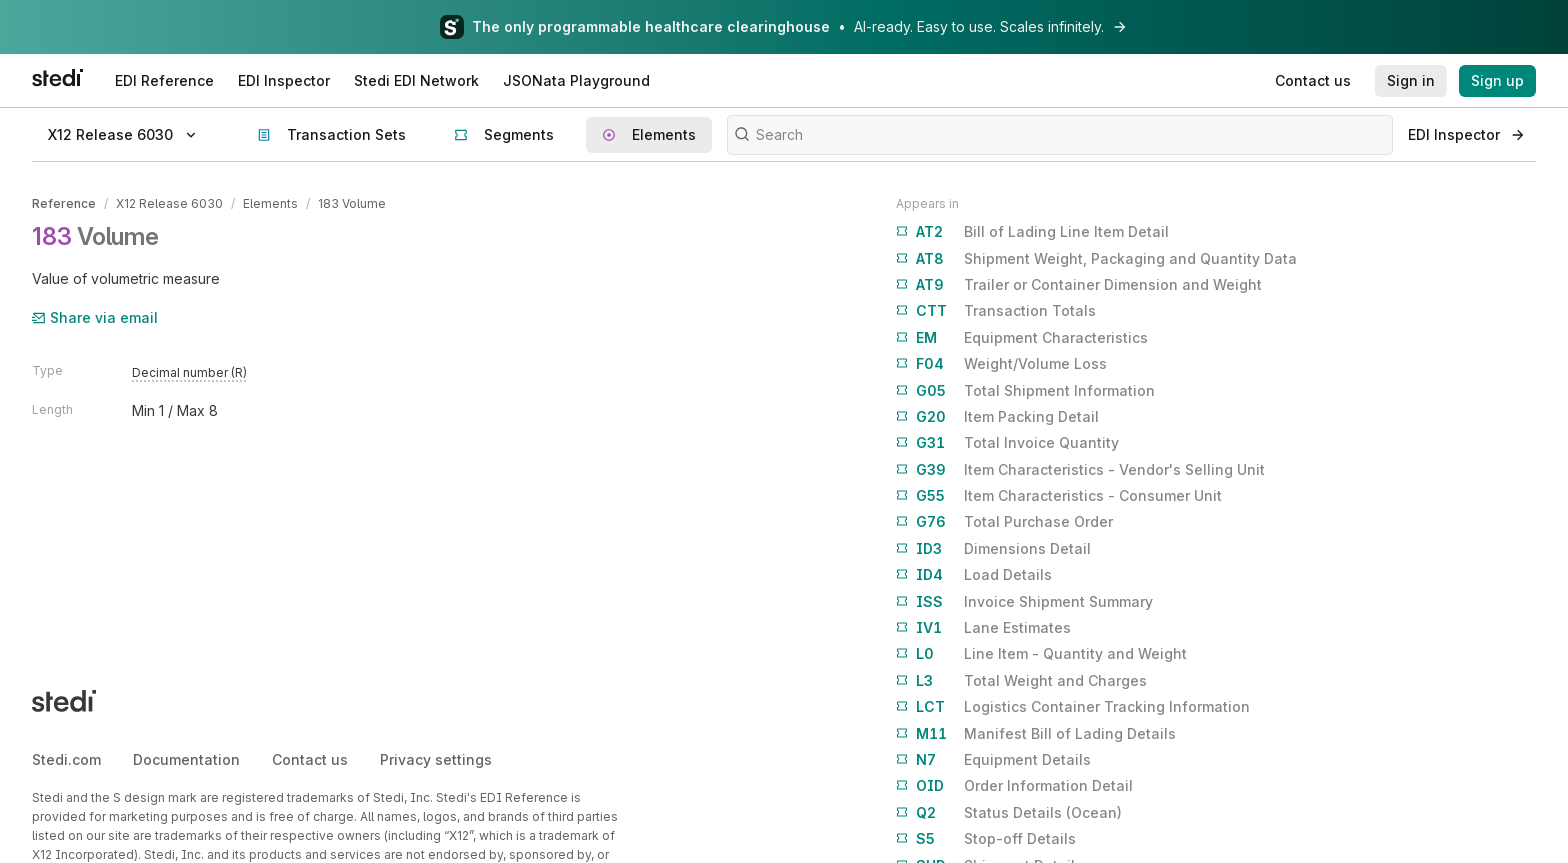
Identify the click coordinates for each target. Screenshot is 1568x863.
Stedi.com (66, 759)
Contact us (310, 759)
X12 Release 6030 (169, 203)
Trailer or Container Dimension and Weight (1079, 285)
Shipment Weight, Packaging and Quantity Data (1096, 259)
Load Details (974, 575)
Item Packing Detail (997, 417)
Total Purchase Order (1004, 522)
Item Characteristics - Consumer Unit (1059, 496)
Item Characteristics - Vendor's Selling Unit (1080, 470)
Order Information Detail (1014, 786)
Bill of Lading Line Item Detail (1032, 232)
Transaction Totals (996, 311)
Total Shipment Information (1025, 391)
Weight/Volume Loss (1001, 364)
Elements (270, 203)
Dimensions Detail (993, 549)
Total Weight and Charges (1021, 681)
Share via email (95, 317)
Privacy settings (436, 759)
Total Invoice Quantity (1007, 443)
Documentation (186, 759)
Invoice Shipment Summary (1024, 602)
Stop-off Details (986, 839)
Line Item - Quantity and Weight (1041, 654)
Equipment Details (993, 760)
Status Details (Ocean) (1009, 813)
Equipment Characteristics (1022, 338)
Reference (64, 203)
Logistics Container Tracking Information (1073, 707)
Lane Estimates (983, 628)
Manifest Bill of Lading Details (1036, 734)
